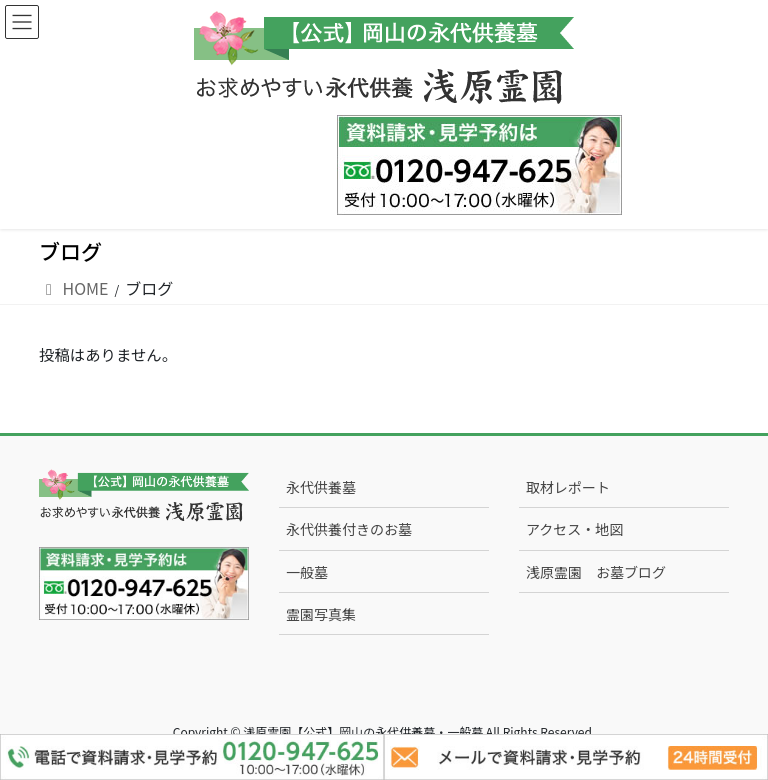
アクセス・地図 (574, 529)
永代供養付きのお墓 (349, 529)
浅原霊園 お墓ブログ (596, 572)
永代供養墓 (321, 487)
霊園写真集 (321, 614)
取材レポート (568, 487)
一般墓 (307, 572)
